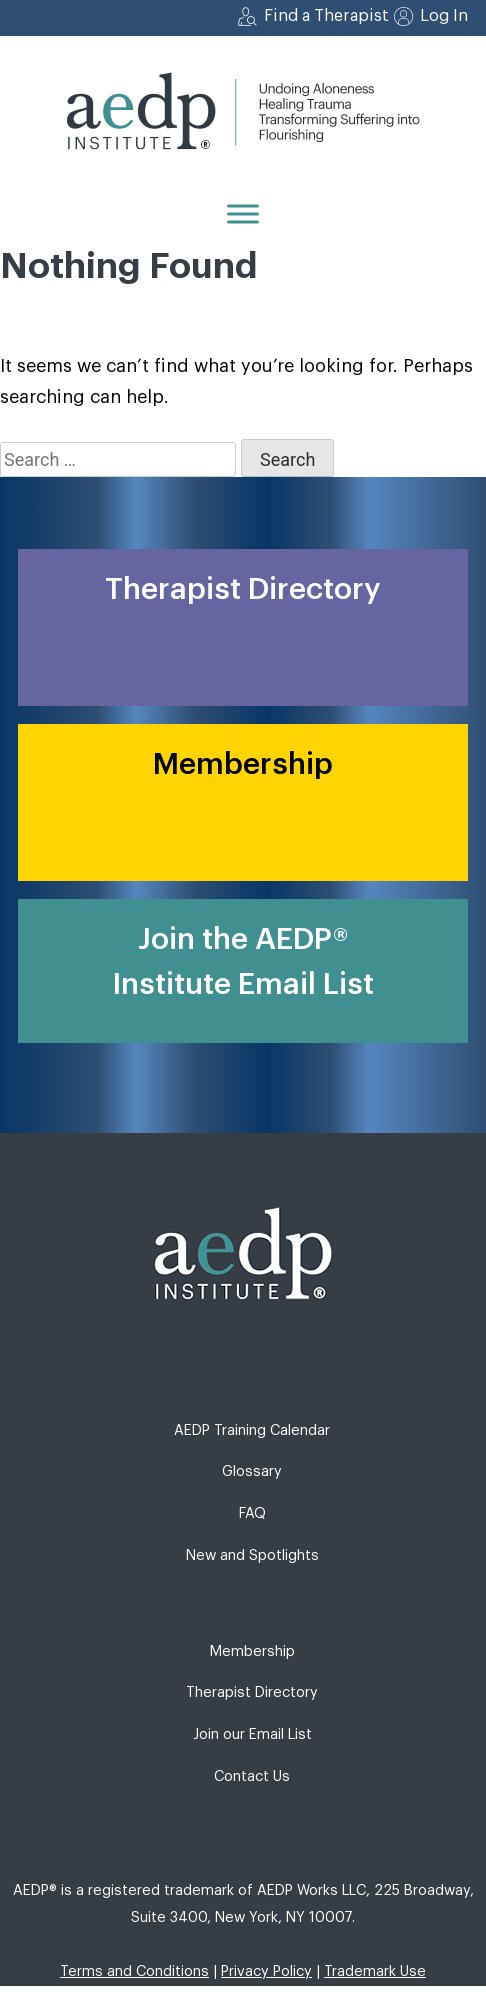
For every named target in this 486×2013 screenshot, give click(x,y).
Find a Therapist (326, 16)
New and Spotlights (252, 1555)
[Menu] (243, 213)
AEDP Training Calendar (252, 1430)
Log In (444, 16)
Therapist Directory (252, 1692)
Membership (252, 1651)
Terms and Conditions (134, 1971)
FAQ (252, 1513)
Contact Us (252, 1776)
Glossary (252, 1471)
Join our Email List (252, 1734)
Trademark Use (375, 1971)
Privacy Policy (266, 1971)
